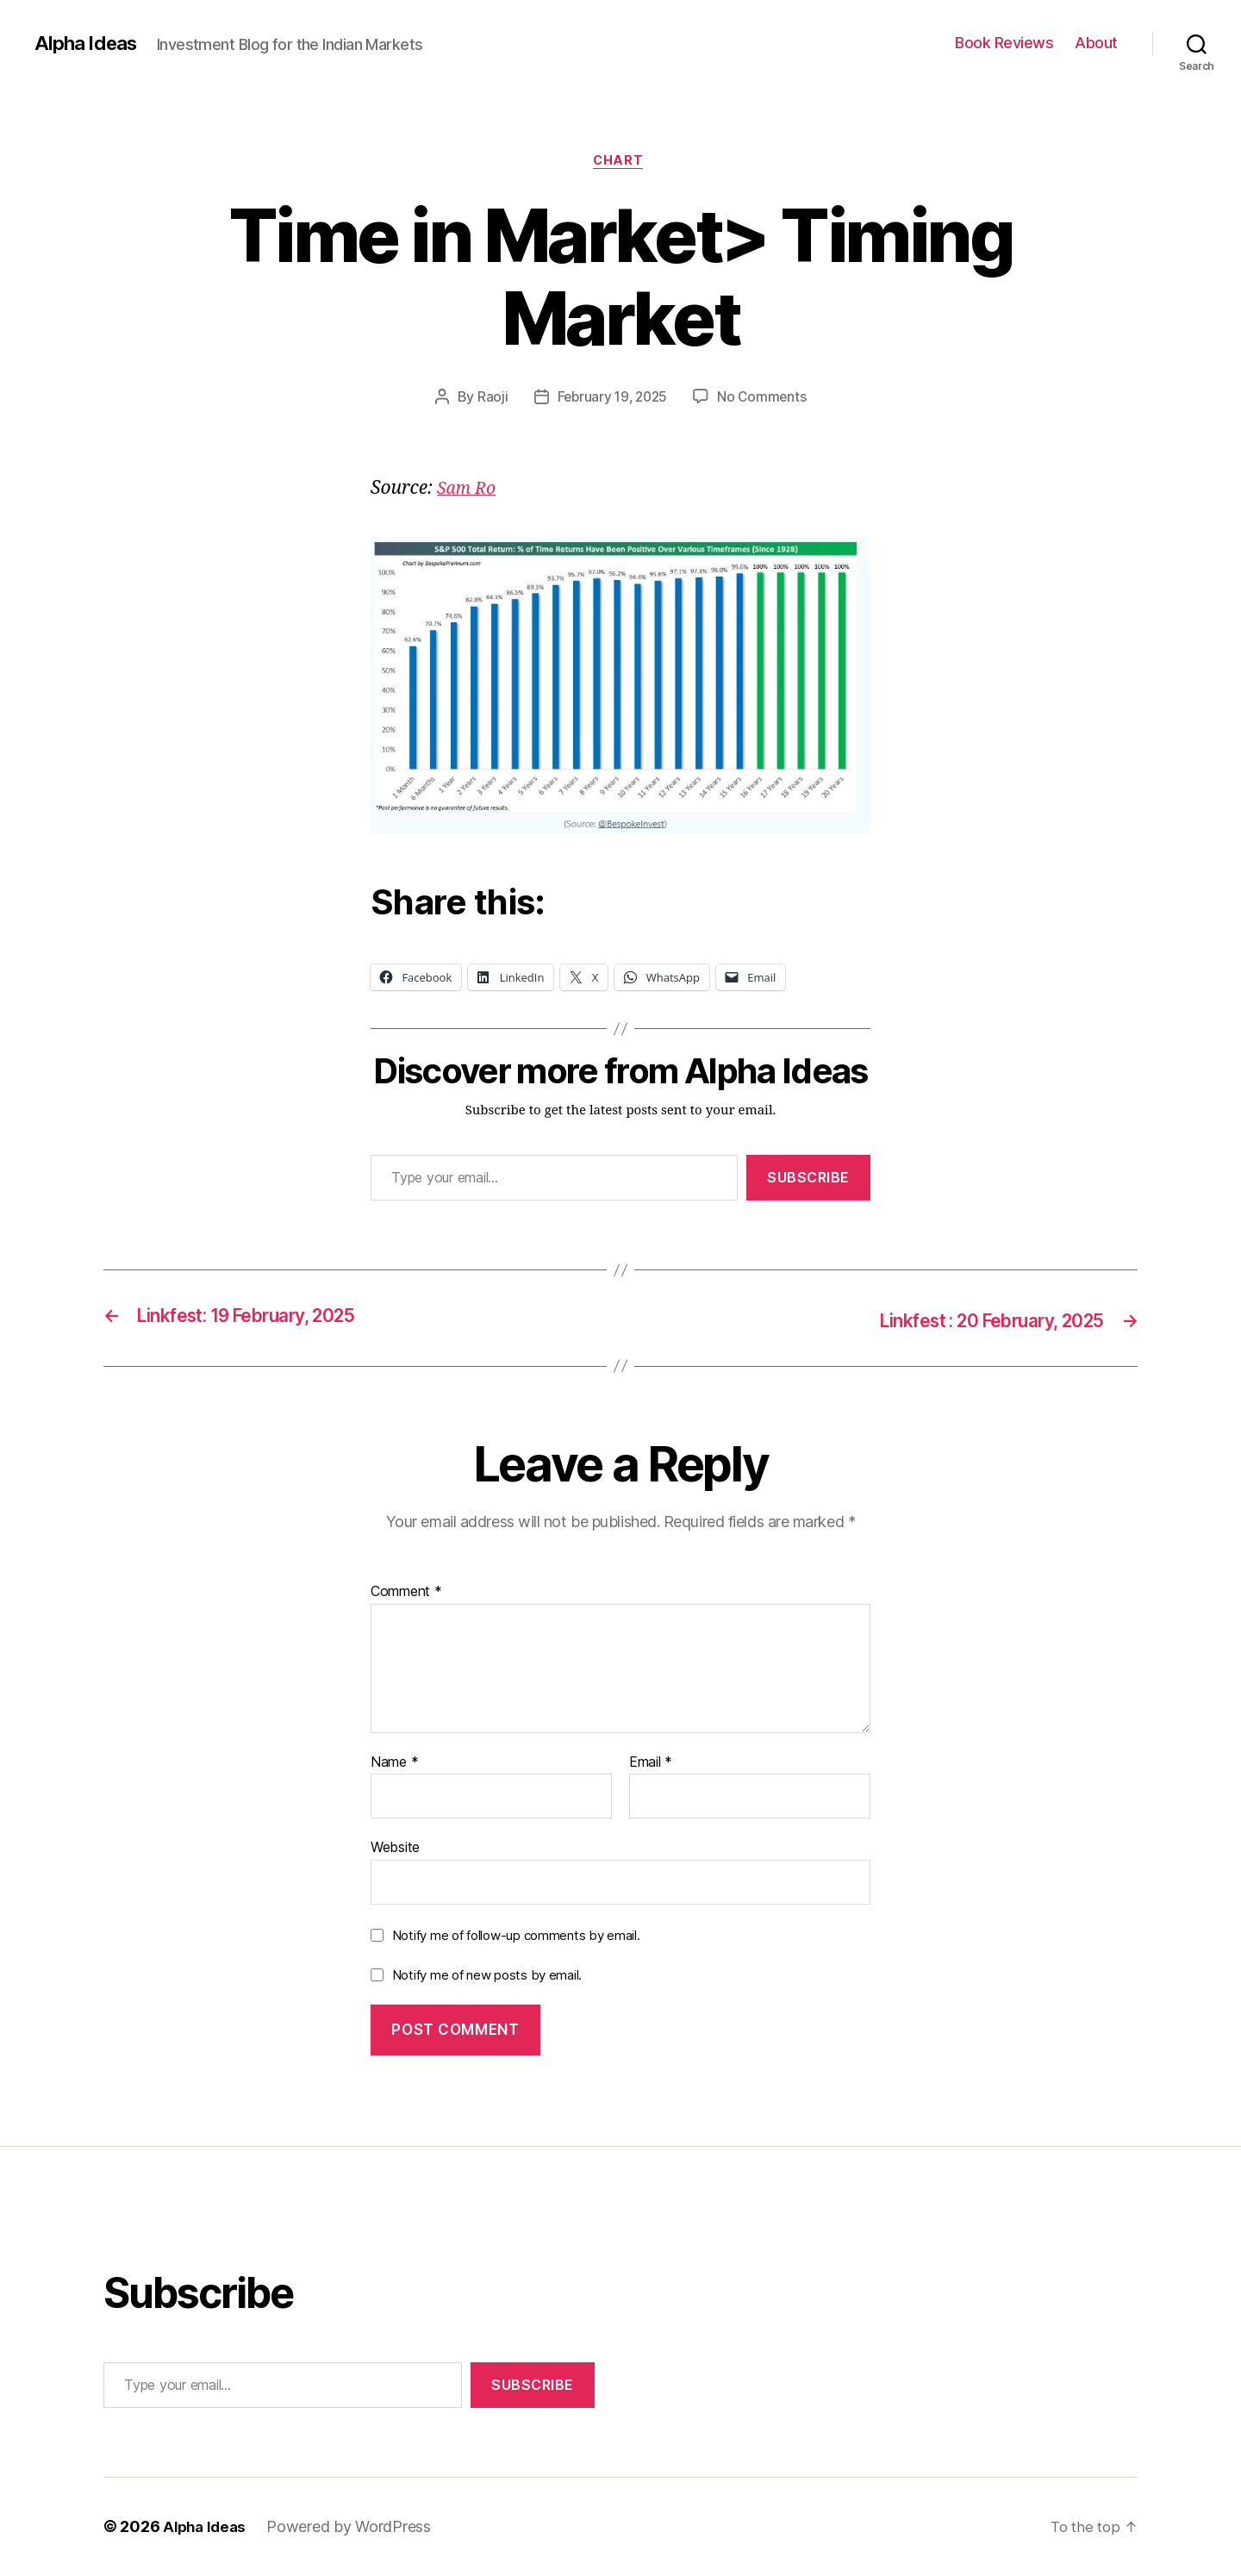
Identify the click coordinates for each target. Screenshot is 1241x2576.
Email (650, 1763)
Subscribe (808, 1180)
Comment (406, 1593)
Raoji (489, 399)
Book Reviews (1004, 43)
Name (394, 1763)
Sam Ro (468, 490)
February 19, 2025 (611, 399)
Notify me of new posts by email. (487, 1976)
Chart (621, 163)
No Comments (765, 399)
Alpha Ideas (88, 43)
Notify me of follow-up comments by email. (516, 1937)
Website (395, 1848)
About (1096, 43)
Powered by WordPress (353, 2527)
